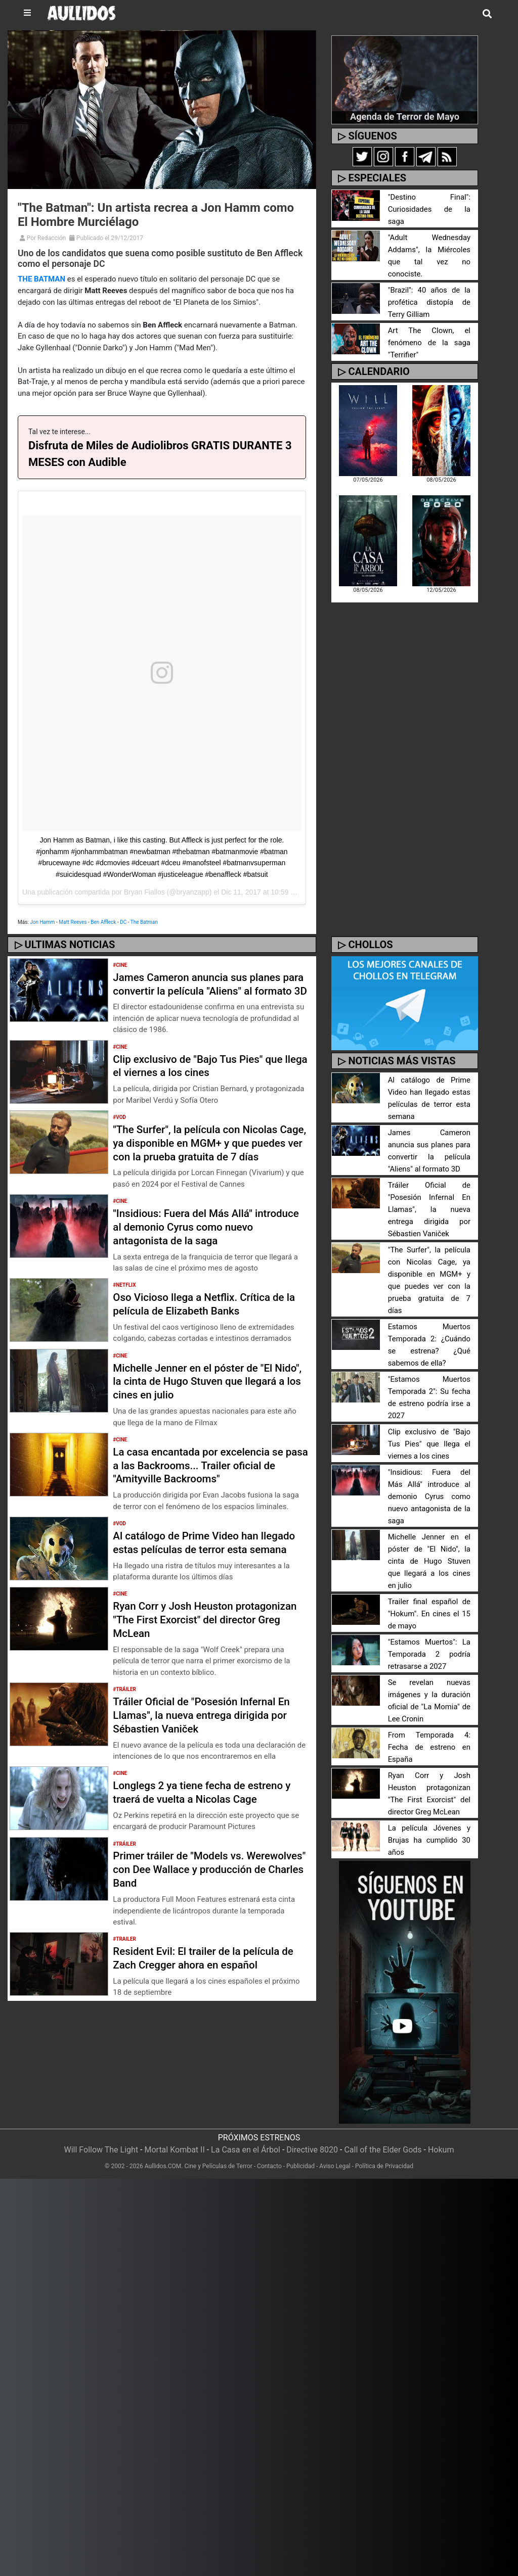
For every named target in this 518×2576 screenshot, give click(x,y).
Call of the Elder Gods (382, 2137)
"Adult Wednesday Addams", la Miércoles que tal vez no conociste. (429, 243)
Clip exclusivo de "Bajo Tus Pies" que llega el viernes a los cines (205, 1078)
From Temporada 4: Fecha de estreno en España (429, 1735)
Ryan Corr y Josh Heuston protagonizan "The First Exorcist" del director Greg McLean (204, 1660)
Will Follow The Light (101, 2137)
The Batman (144, 922)
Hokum (441, 2137)
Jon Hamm (42, 922)
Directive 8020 (312, 2137)
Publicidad (300, 2154)
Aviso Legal (334, 2154)
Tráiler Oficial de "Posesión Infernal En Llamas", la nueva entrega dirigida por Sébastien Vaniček (209, 1756)
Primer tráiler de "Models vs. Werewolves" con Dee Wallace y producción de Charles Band (192, 1910)
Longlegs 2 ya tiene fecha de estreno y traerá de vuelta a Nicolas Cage (210, 1832)
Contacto (269, 2154)
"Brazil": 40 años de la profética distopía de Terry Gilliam (429, 284)
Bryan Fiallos (144, 892)
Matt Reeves (73, 922)
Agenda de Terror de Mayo (404, 116)
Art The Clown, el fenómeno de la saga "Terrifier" (429, 324)
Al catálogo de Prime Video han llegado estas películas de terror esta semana (206, 1576)
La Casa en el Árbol (245, 2137)
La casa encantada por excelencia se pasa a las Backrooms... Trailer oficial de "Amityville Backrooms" (207, 1492)
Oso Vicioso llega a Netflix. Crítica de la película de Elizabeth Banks (206, 1331)
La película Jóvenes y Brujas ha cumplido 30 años (429, 1828)
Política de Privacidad (384, 2154)
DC (123, 922)
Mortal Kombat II (174, 2137)
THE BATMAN (41, 279)
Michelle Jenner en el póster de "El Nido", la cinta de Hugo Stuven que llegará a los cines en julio (200, 1408)
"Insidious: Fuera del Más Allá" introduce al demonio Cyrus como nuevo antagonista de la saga (198, 1254)
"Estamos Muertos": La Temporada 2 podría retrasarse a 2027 (429, 1642)
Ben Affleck (103, 922)
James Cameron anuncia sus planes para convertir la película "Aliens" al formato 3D (204, 990)
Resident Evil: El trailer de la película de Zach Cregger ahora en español (203, 1998)
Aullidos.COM (163, 2154)
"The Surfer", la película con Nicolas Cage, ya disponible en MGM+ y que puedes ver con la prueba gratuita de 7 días (209, 1163)
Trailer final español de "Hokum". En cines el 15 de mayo (429, 1601)
